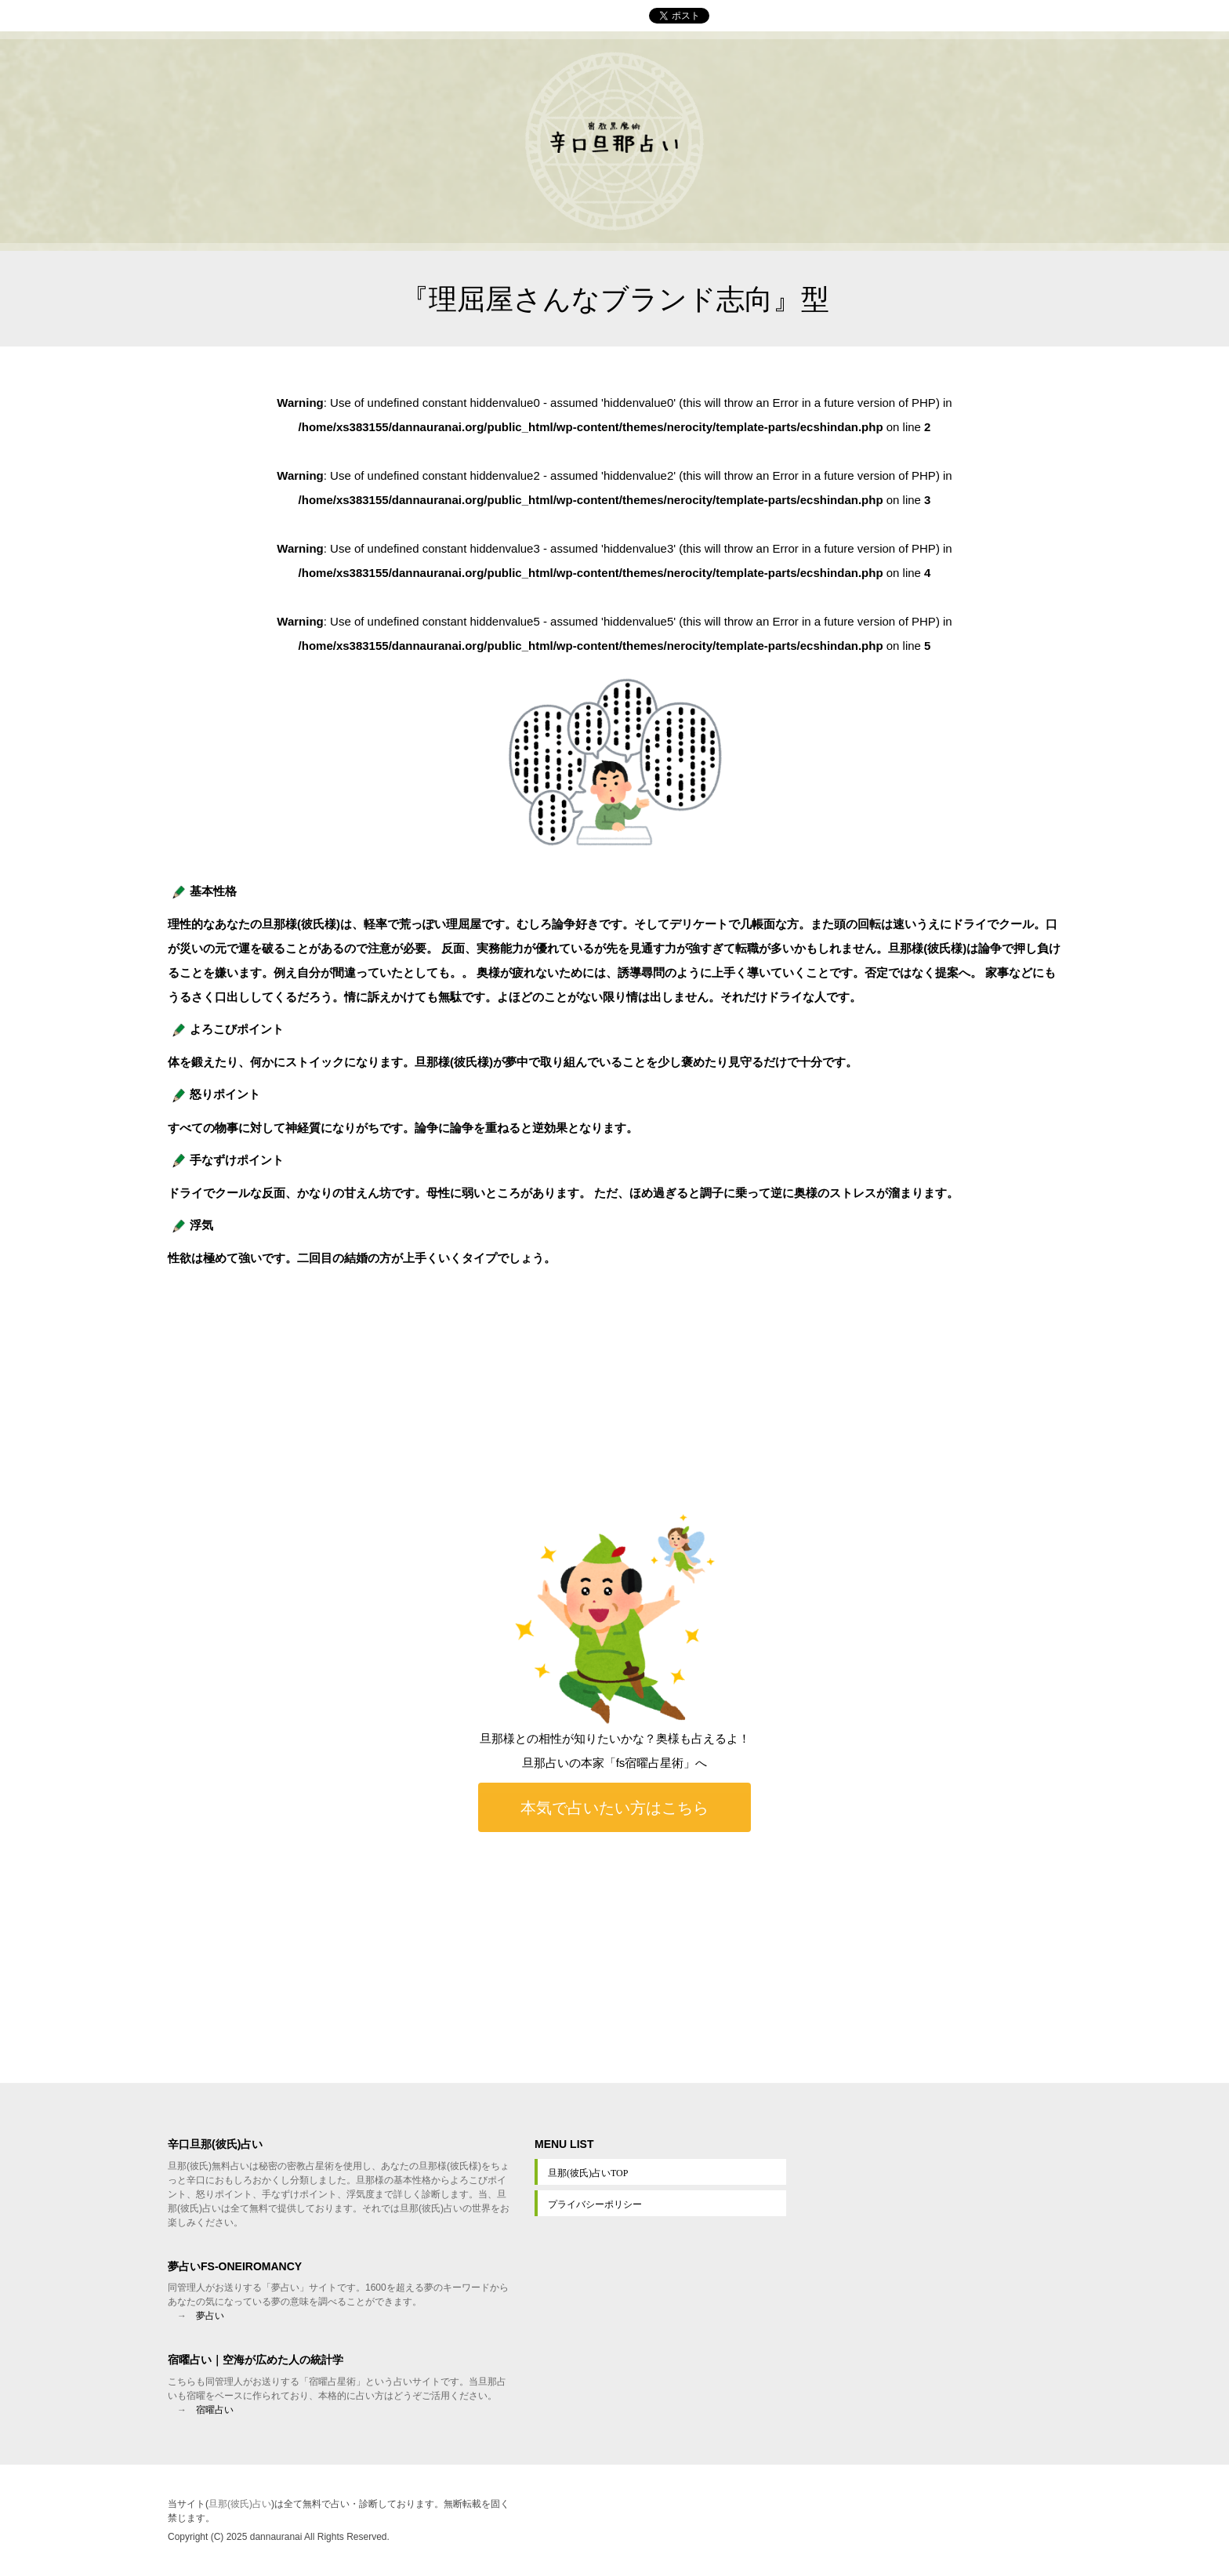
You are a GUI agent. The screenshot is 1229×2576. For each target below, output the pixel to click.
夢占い (210, 2315)
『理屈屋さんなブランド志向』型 (615, 299)
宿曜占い (215, 2409)
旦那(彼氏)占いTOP (588, 2173)
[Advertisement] (614, 1957)
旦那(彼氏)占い (239, 2503)
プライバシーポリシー (595, 2204)
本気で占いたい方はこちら (614, 1807)
